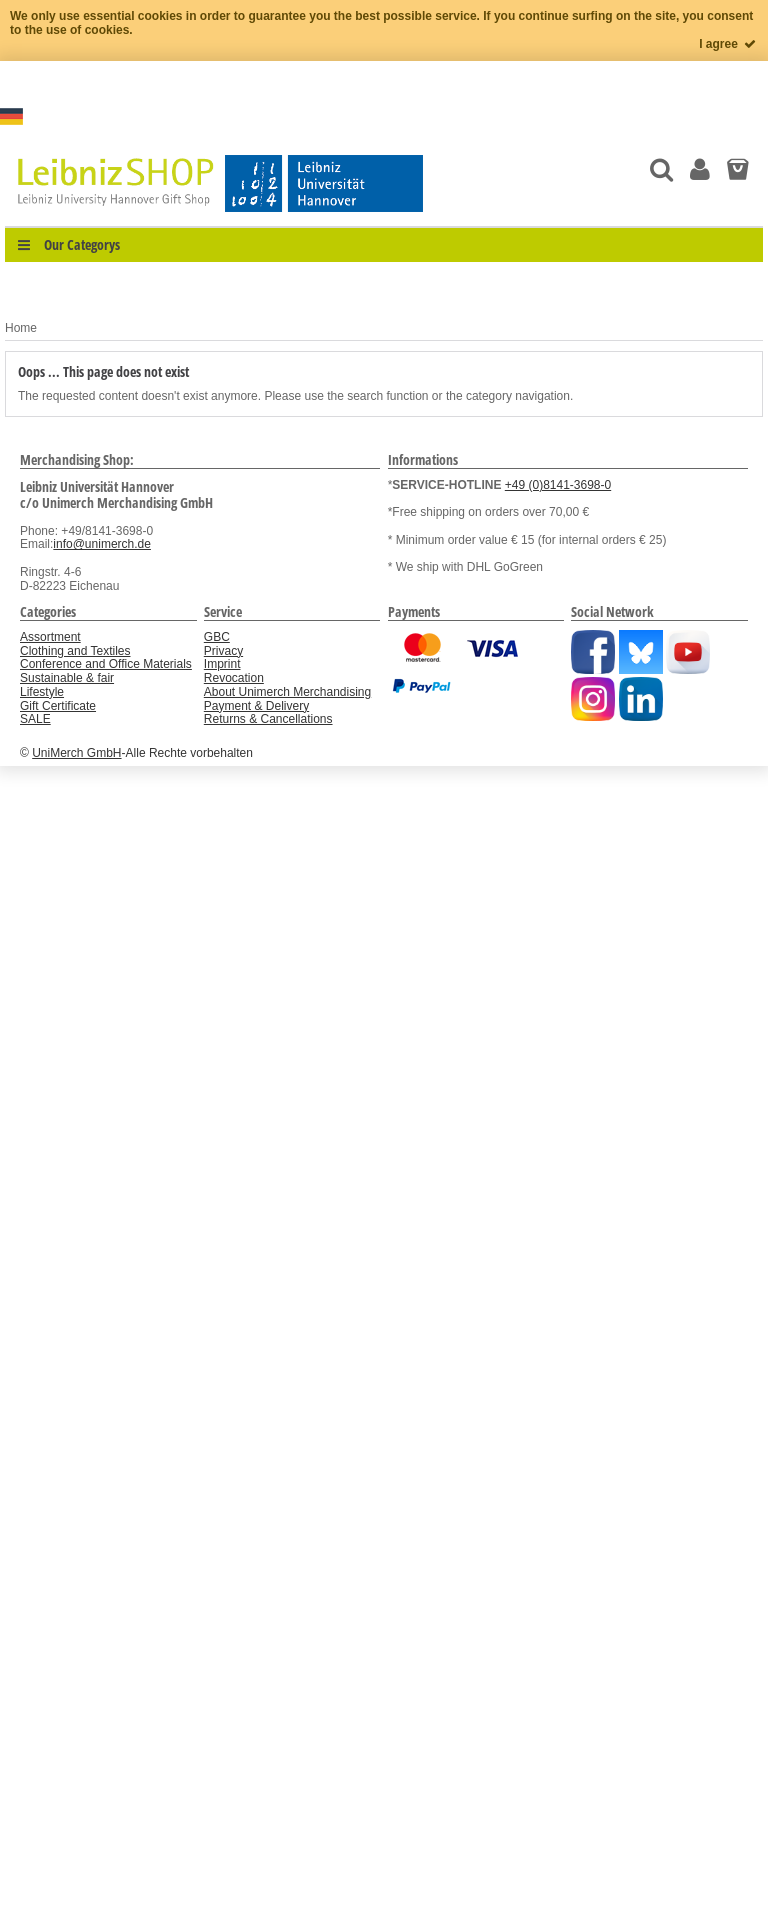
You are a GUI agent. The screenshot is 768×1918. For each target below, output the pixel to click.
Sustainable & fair (67, 678)
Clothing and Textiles (75, 651)
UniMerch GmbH (76, 753)
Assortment (50, 637)
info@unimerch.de (102, 544)
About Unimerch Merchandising (287, 692)
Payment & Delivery (256, 706)
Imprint (222, 664)
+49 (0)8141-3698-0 (558, 485)
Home (21, 328)
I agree (728, 44)
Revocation (234, 678)
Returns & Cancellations (268, 719)
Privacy (223, 651)
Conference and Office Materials (106, 664)
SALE (35, 719)
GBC (217, 637)
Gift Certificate (58, 706)
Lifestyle (42, 692)
